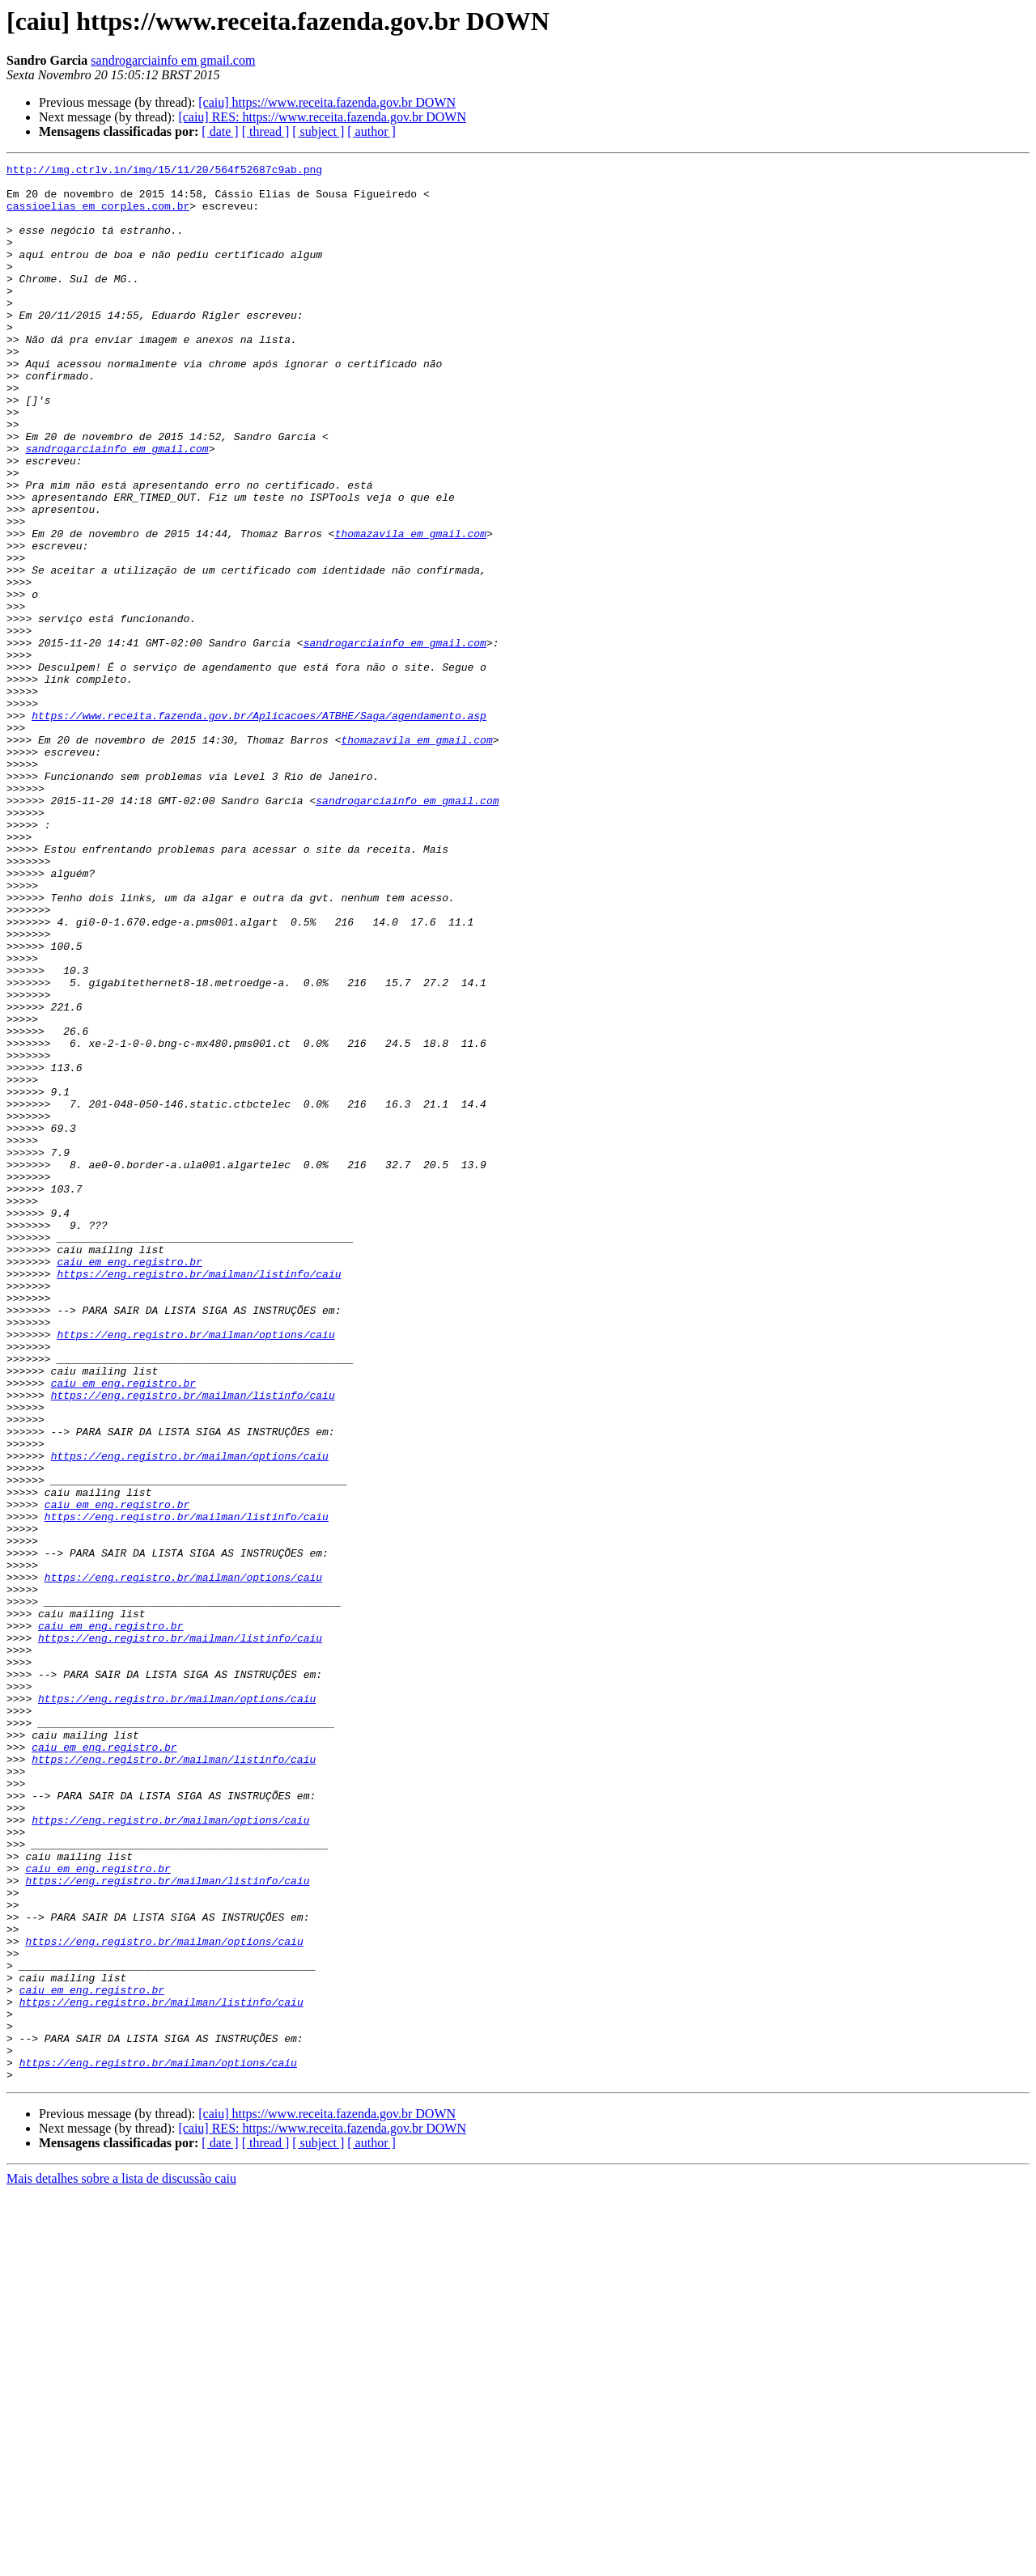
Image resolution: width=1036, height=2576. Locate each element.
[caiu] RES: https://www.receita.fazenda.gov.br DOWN (322, 117)
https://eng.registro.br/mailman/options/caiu (195, 1569)
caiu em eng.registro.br (129, 1482)
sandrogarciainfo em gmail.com (173, 60)
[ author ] (371, 131)
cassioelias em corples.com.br (97, 215)
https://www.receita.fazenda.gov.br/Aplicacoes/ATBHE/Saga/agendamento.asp (259, 827)
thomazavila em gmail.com (410, 608)
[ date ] (220, 131)
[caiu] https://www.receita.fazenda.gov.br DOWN (327, 102)
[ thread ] (266, 131)
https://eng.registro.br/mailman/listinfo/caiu (199, 1496)
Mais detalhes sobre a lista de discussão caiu (121, 2562)
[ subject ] (318, 131)
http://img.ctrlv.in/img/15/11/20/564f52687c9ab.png (164, 171)
